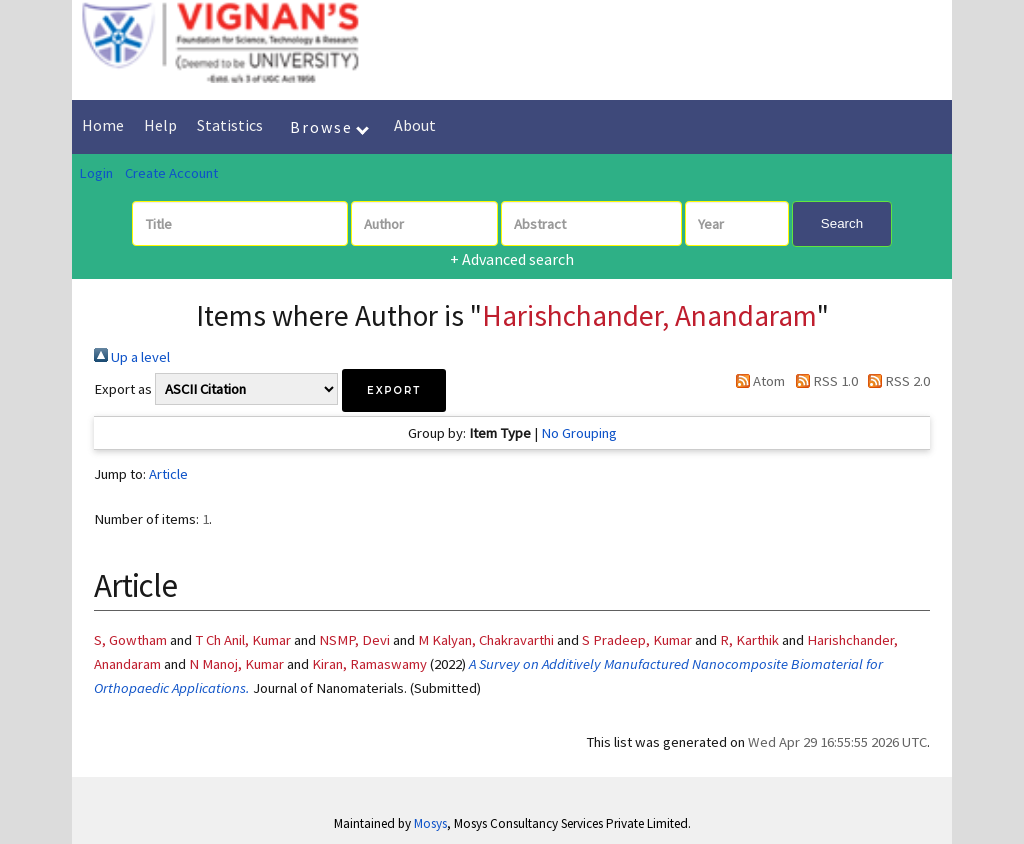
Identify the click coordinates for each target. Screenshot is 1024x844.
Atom (757, 381)
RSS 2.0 (895, 381)
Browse (329, 127)
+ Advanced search (512, 259)
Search (842, 223)
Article (168, 474)
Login (96, 173)
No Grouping (579, 433)
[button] (394, 390)
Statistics (230, 125)
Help (160, 125)
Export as (123, 389)
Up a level (132, 357)
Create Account (171, 173)
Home (103, 125)
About (415, 125)
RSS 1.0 (822, 381)
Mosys (430, 823)
